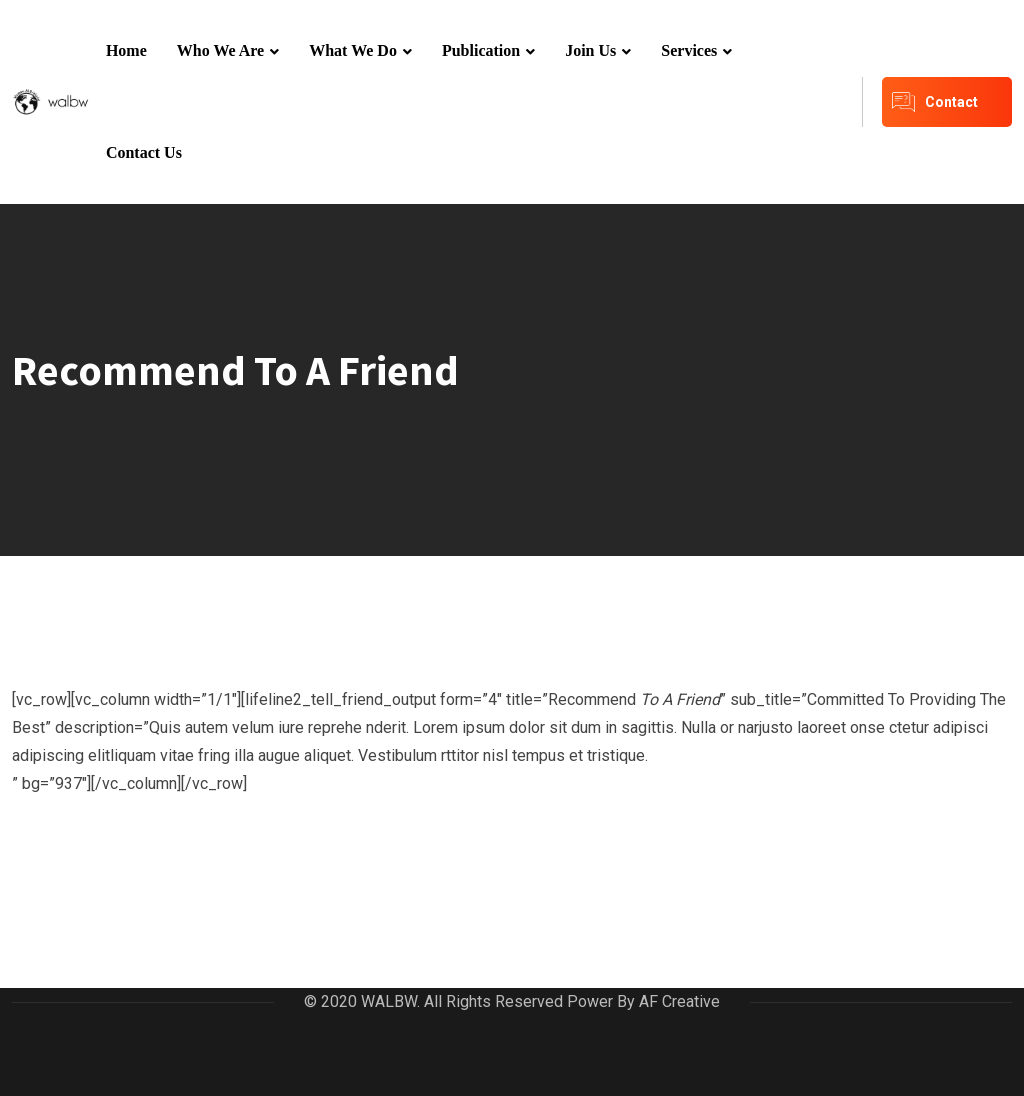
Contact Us (144, 152)
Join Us (590, 50)
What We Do (353, 50)
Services (689, 50)
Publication (481, 50)
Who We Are (220, 50)
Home (126, 50)
